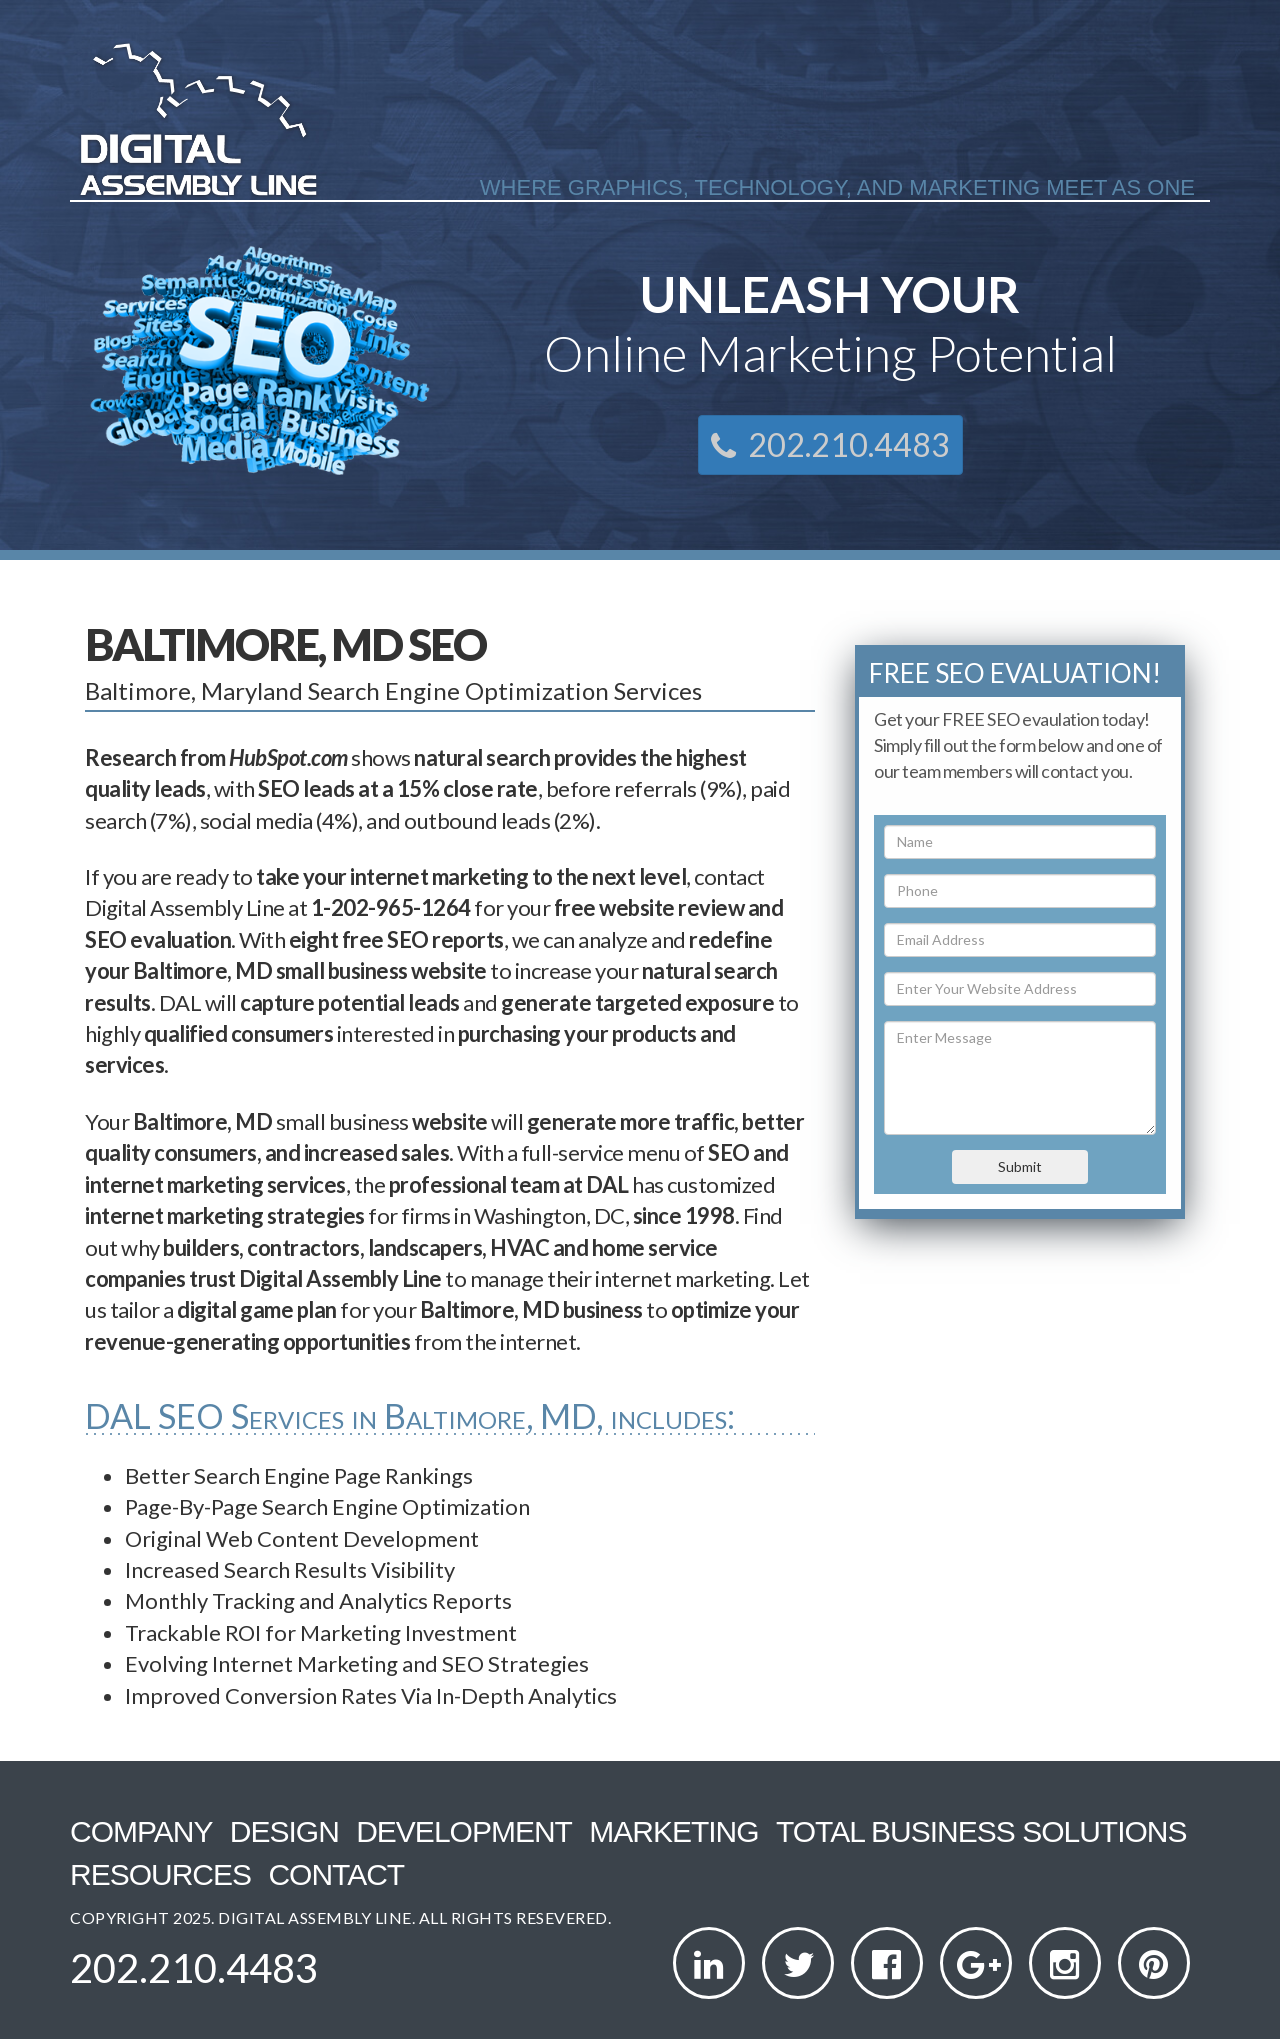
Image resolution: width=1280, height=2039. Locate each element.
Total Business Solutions (981, 1831)
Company (141, 1831)
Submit (1020, 1166)
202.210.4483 (830, 444)
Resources (160, 1874)
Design (284, 1831)
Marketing (673, 1831)
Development (464, 1831)
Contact (336, 1874)
